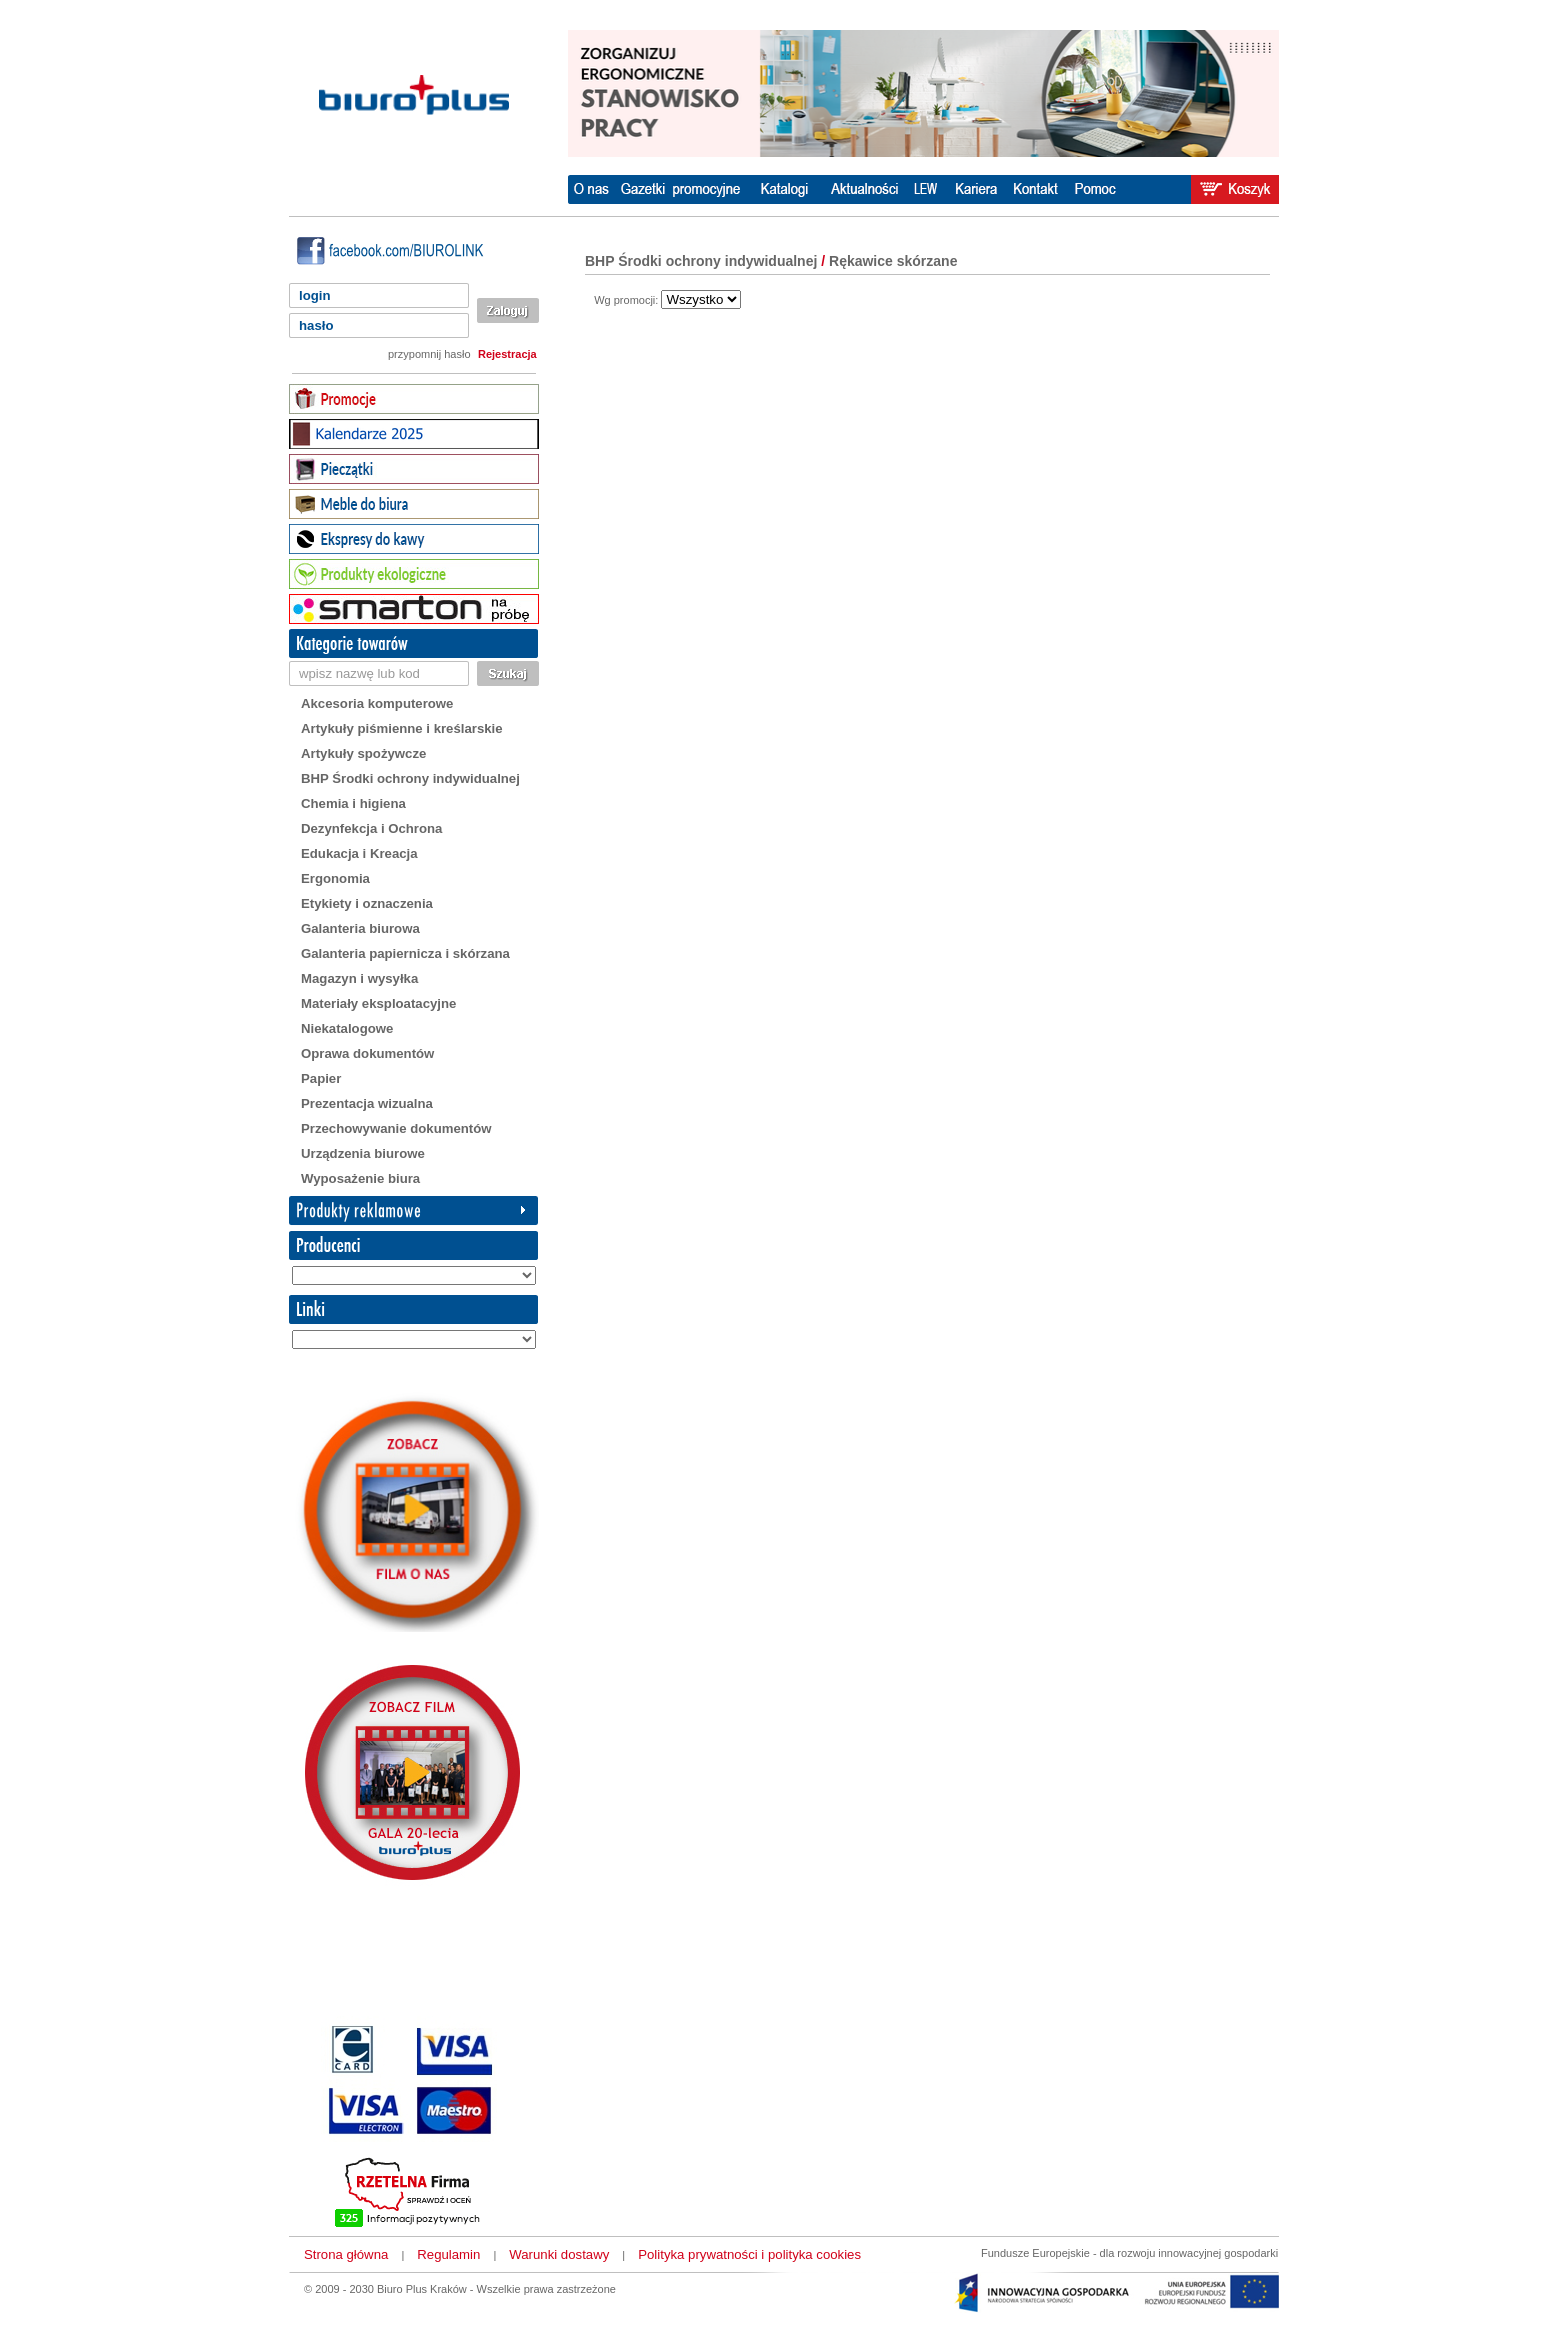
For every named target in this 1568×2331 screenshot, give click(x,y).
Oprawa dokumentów (367, 1053)
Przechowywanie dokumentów (396, 1128)
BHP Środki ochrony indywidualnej (410, 778)
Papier (321, 1078)
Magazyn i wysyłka (359, 978)
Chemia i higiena (353, 803)
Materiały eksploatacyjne (378, 1003)
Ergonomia (335, 878)
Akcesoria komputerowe (377, 703)
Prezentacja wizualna (367, 1103)
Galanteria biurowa (360, 928)
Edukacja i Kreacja (359, 853)
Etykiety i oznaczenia (367, 903)
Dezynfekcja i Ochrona (371, 828)
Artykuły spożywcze (363, 753)
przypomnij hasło (429, 354)
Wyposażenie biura (360, 1178)
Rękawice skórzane (893, 261)
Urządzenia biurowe (363, 1153)
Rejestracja (507, 354)
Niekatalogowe (347, 1028)
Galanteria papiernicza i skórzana (405, 953)
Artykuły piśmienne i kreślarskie (402, 728)
